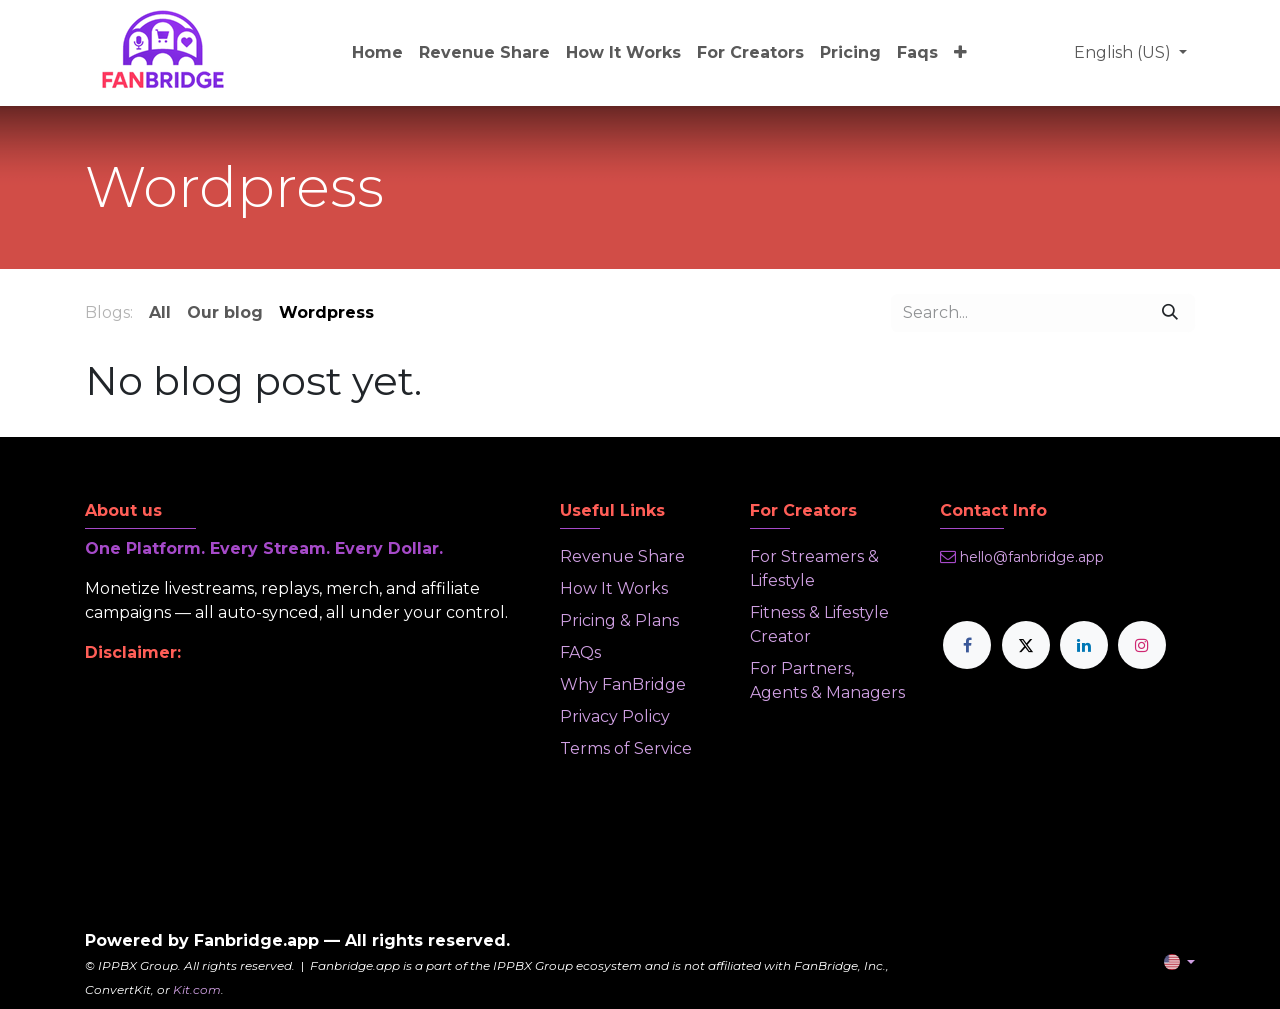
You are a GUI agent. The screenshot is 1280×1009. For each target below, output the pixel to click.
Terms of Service (626, 748)
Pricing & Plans (619, 620)
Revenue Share (622, 556)
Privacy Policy (615, 716)
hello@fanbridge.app (1032, 557)
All (160, 312)
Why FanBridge (623, 684)
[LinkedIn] (1084, 645)
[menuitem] (377, 53)
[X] (1026, 645)
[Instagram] (1142, 645)
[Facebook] (967, 645)
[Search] (1170, 313)
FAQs (580, 652)
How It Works (614, 588)
